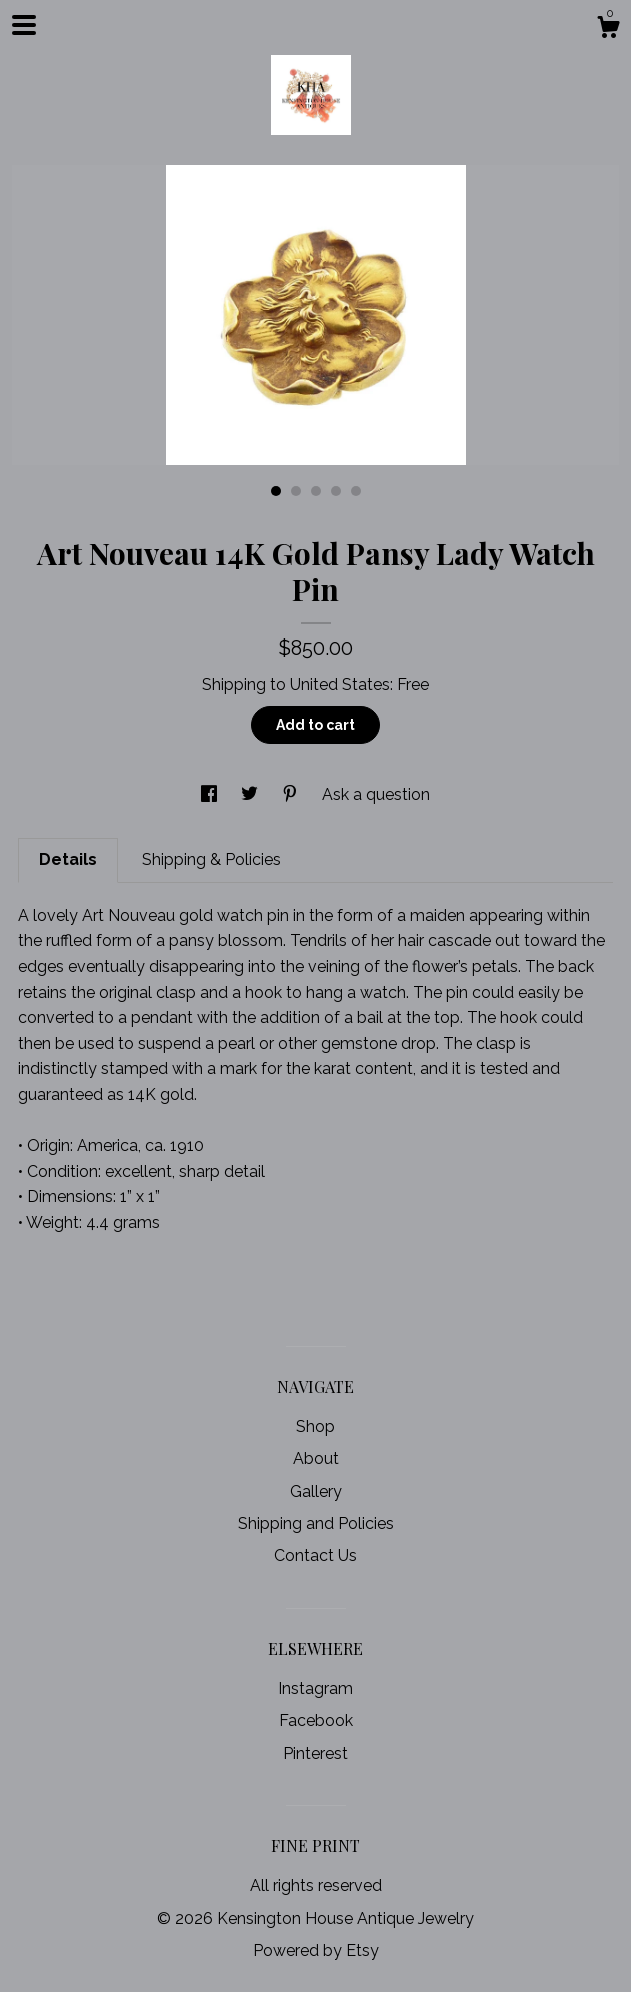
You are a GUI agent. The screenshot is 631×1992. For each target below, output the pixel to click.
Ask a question (376, 794)
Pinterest (315, 1753)
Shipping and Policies (316, 1523)
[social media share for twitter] (251, 794)
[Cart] (608, 30)
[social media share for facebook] (211, 794)
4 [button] (336, 491)
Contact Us (315, 1555)
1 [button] (276, 491)
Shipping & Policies (211, 859)
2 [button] (296, 491)
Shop (315, 1426)
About (316, 1458)
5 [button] (356, 491)
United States (340, 684)
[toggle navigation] (24, 25)
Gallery (316, 1491)
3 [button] (316, 491)
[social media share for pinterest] (292, 794)
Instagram (315, 1688)
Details (68, 859)
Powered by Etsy (316, 1950)
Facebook (316, 1720)
